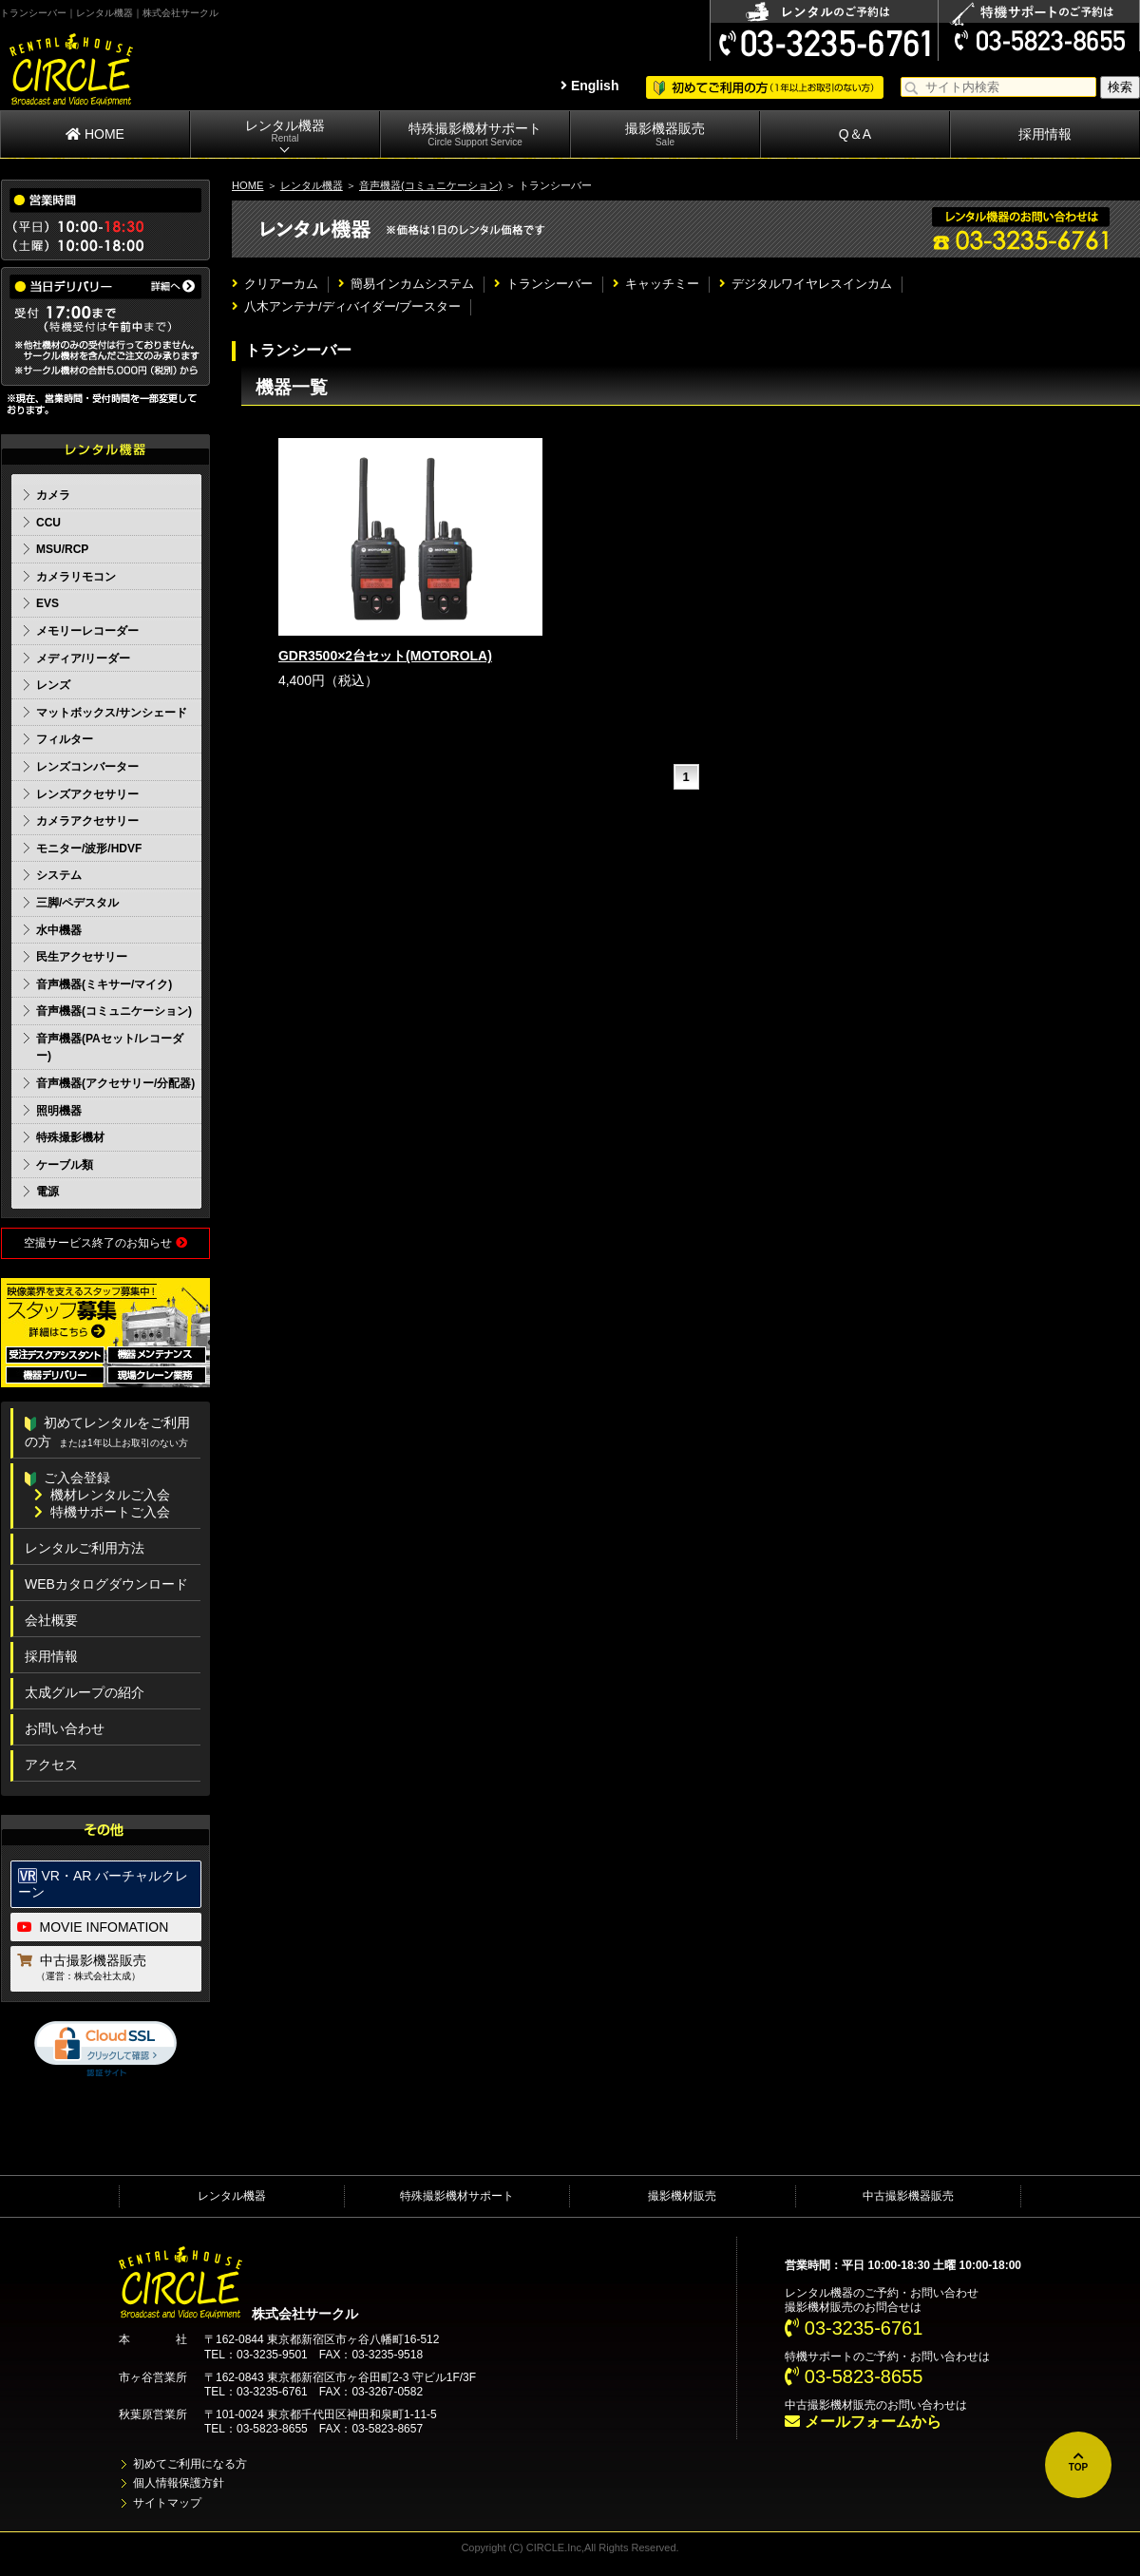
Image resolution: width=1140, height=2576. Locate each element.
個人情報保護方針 (178, 2483)
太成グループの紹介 (84, 1692)
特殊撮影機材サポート (475, 134)
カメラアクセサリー (87, 821)
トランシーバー (543, 284)
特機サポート (819, 2356)
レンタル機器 (285, 131)
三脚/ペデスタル (77, 902)
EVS (47, 603)
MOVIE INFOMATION (93, 1927)
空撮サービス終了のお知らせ (105, 1243)
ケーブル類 (64, 1165)
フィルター (64, 739)
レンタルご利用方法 (84, 1547)
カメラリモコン (76, 576)
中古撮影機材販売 (830, 2405)
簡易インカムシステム (406, 284)
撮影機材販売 (682, 2196)
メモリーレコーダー (87, 631)
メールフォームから (862, 2422)
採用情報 (1045, 134)
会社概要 (51, 1620)
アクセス (51, 1764)
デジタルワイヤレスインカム (805, 284)
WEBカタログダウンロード (106, 1584)
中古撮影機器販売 (107, 1969)
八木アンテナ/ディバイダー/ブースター (346, 306)
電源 (47, 1191)
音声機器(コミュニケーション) (430, 185)
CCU (48, 522)
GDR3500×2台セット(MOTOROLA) (385, 655)
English (589, 85)
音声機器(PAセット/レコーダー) (109, 1047)
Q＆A (855, 134)
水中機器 (59, 930)
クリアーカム (275, 284)
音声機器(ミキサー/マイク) (104, 984)
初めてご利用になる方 (190, 2464)
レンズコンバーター (87, 766)
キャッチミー (656, 284)
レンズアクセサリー (87, 794)
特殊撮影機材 (70, 1137)
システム (59, 875)
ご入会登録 (67, 1477)
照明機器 (59, 1110)
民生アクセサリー (81, 957)
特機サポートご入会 (102, 1511)
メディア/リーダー (83, 658)
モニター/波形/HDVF (89, 848)
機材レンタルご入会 (102, 1494)
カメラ (53, 495)
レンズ (53, 685)
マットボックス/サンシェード (111, 712)
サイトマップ (167, 2502)
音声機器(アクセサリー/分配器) (115, 1083)
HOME (95, 134)
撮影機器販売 (665, 134)
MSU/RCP (62, 549)
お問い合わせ (64, 1728)
